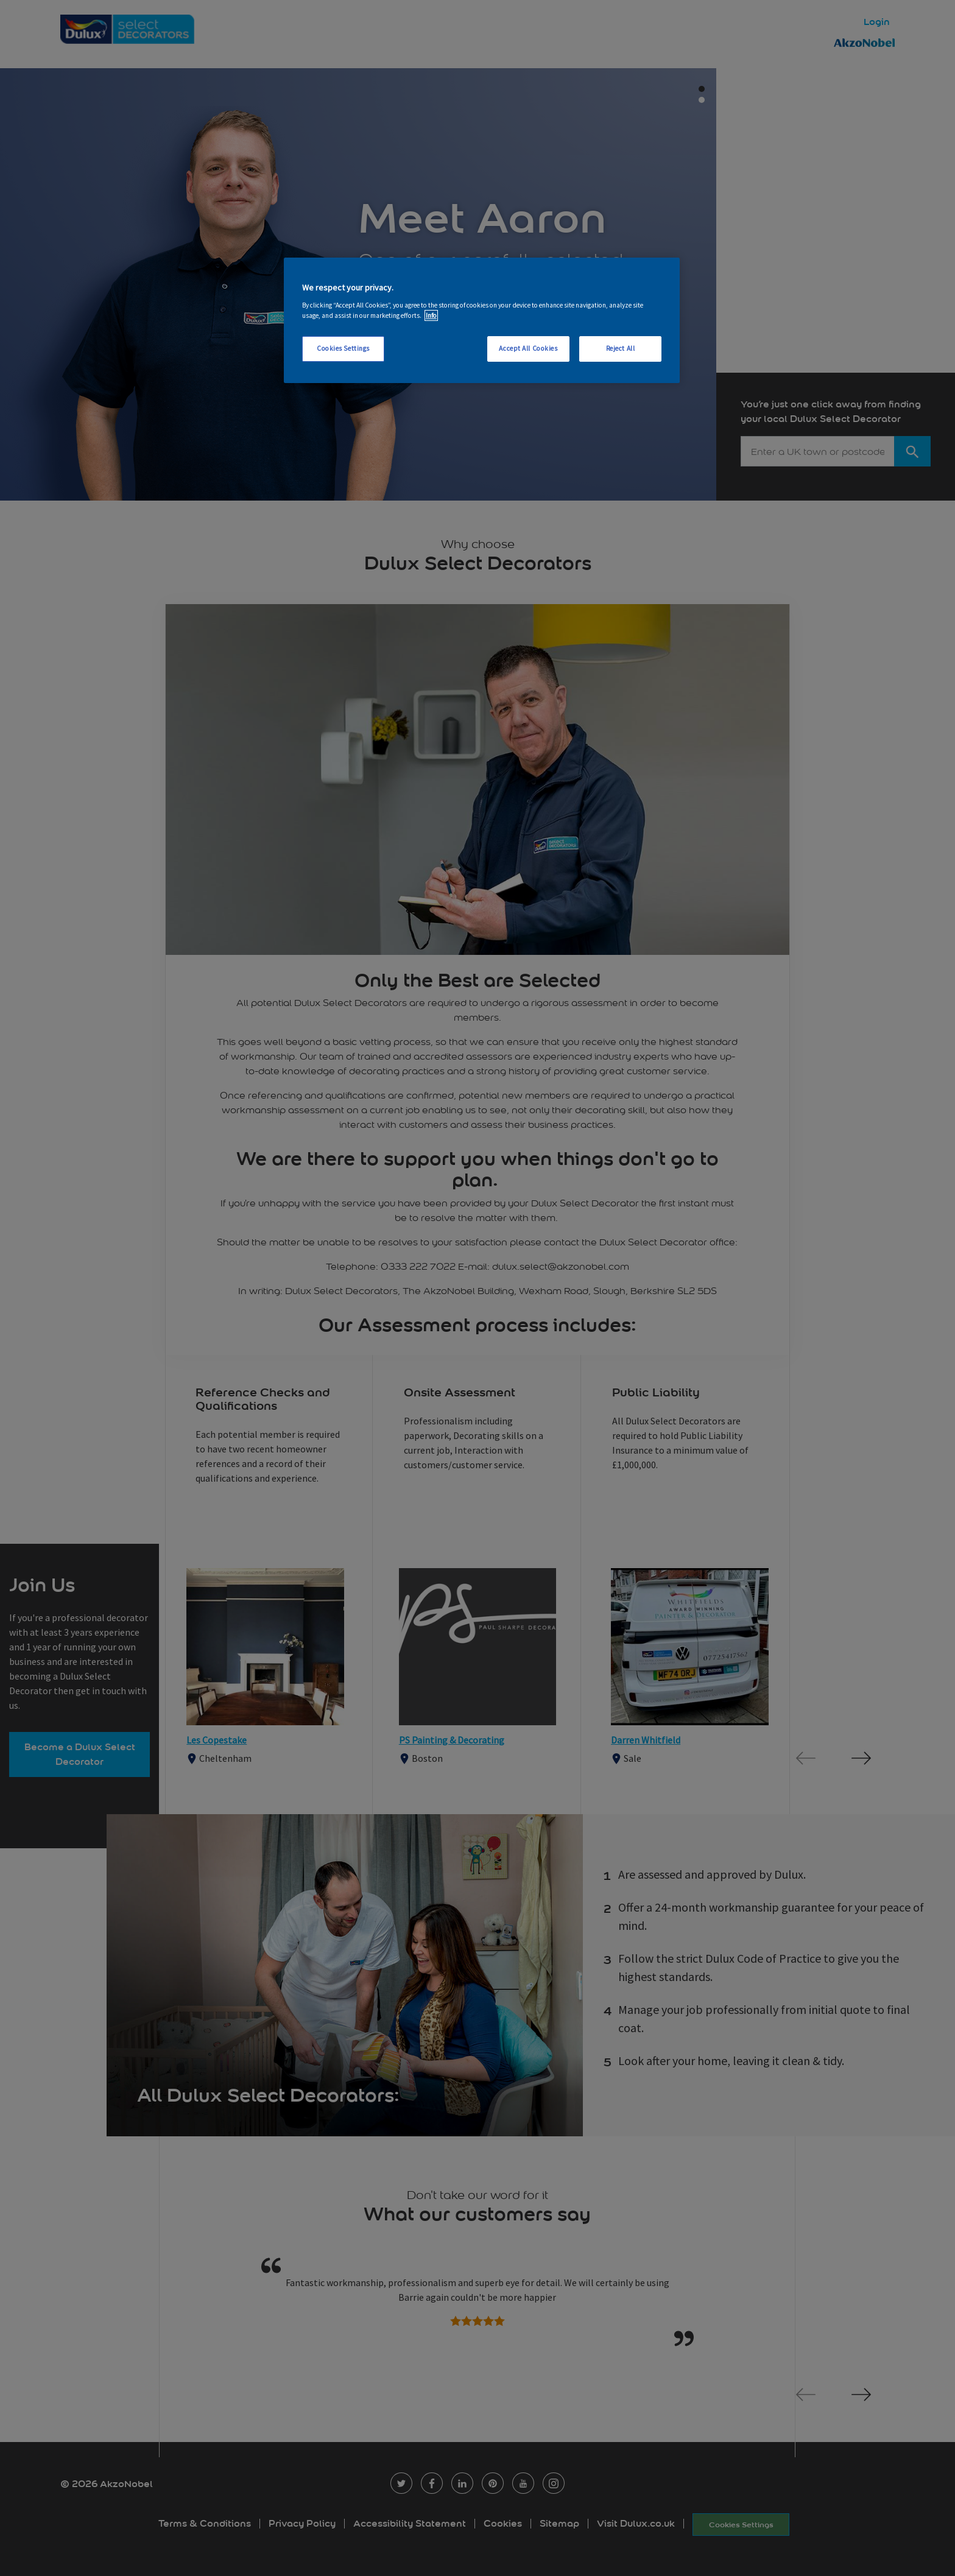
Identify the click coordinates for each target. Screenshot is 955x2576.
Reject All (620, 348)
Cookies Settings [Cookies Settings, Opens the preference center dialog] (343, 348)
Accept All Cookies (528, 348)
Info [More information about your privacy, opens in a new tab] (431, 315)
